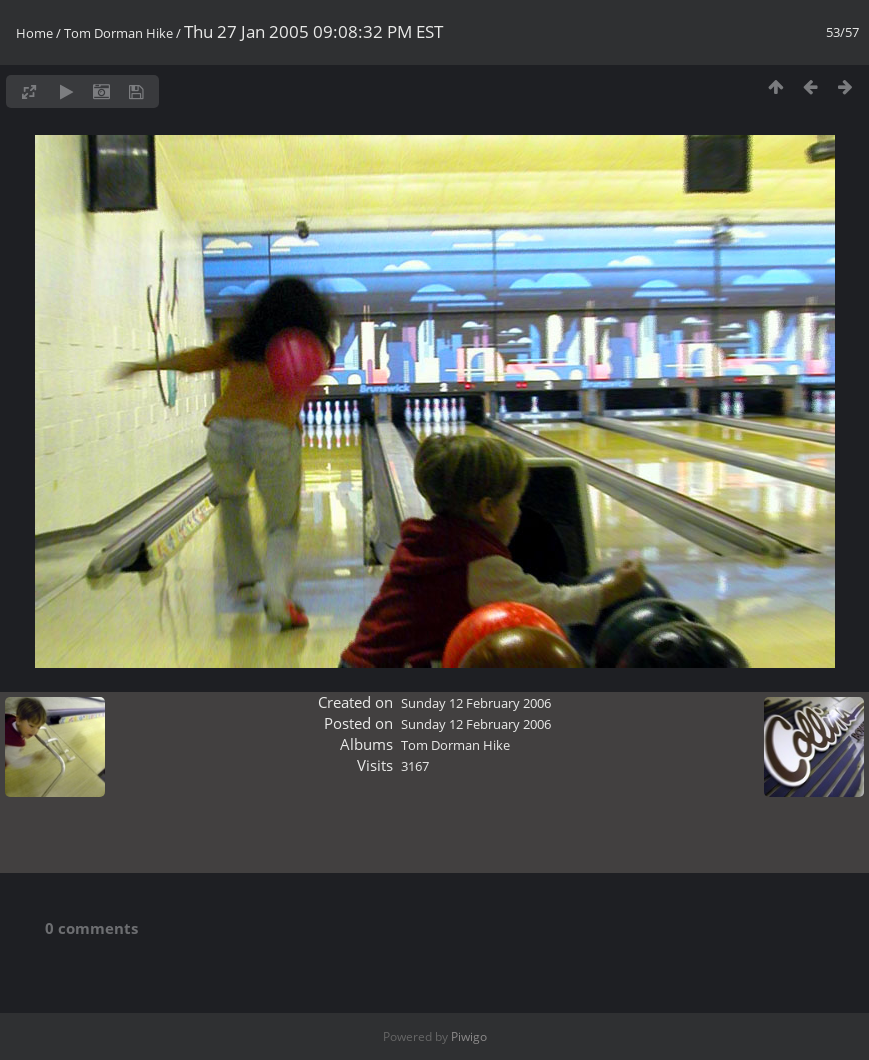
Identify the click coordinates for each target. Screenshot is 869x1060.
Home (34, 33)
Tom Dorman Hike (118, 33)
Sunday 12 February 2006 (476, 703)
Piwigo (469, 1036)
